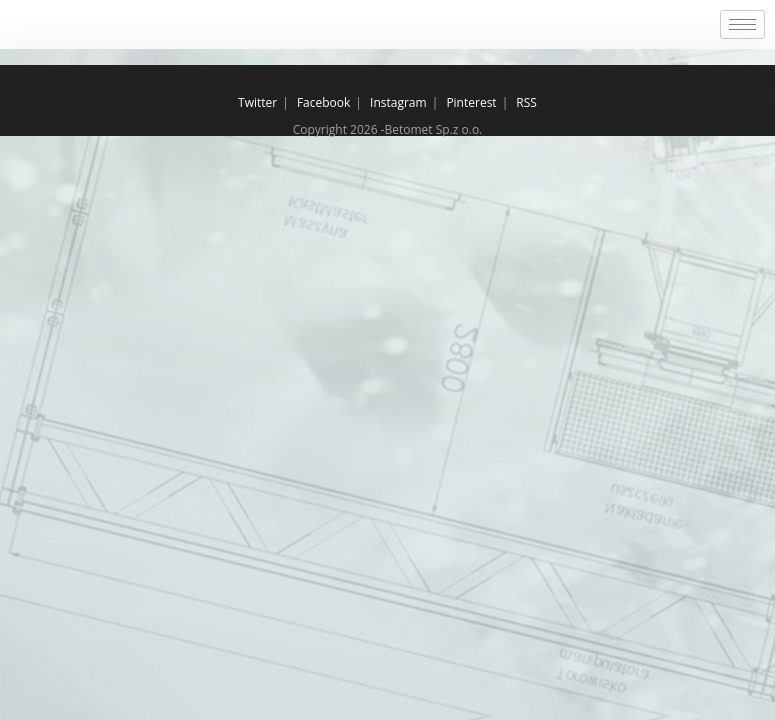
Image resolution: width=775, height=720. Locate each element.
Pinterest (471, 102)
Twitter (257, 102)
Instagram (398, 102)
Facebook (323, 102)
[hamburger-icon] (742, 24)
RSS (526, 102)
